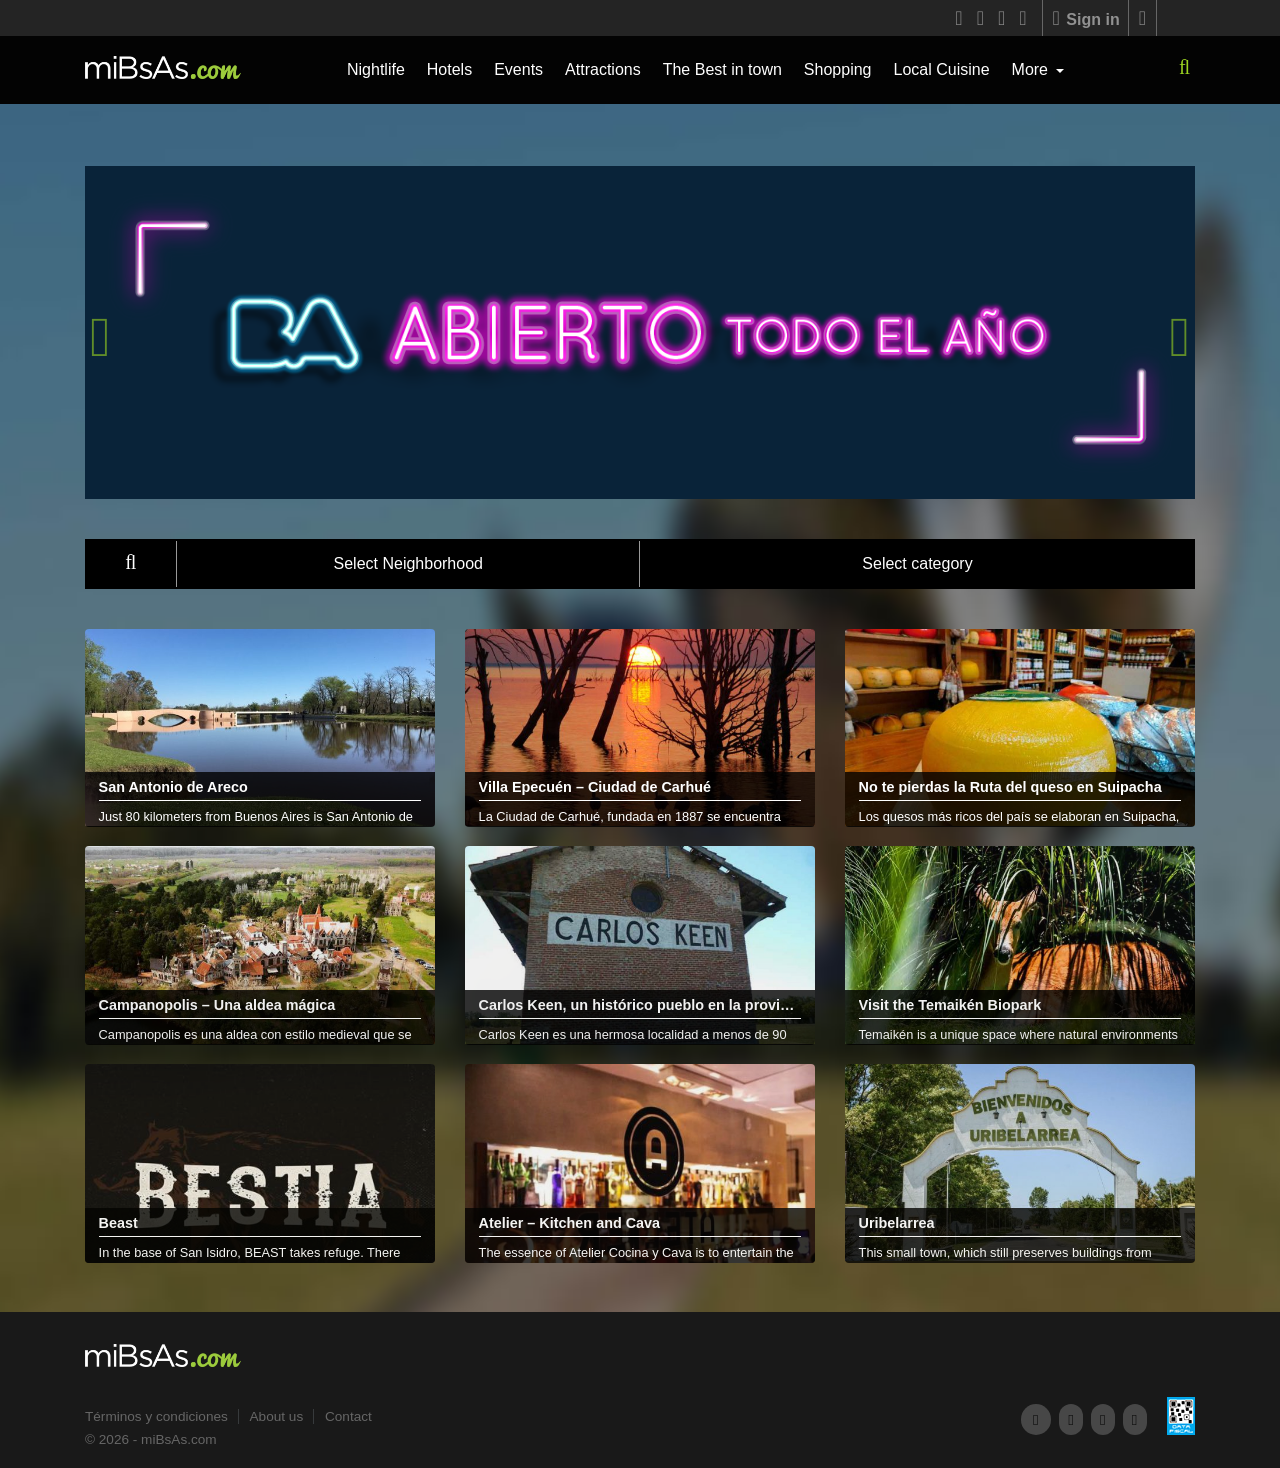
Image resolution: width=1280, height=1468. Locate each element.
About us (277, 1416)
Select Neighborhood (408, 563)
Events (518, 69)
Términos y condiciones (156, 1416)
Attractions (603, 69)
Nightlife (376, 69)
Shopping (838, 69)
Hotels (449, 69)
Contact (348, 1416)
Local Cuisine (941, 69)
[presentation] (100, 337)
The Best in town (722, 69)
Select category (917, 563)
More (1032, 69)
